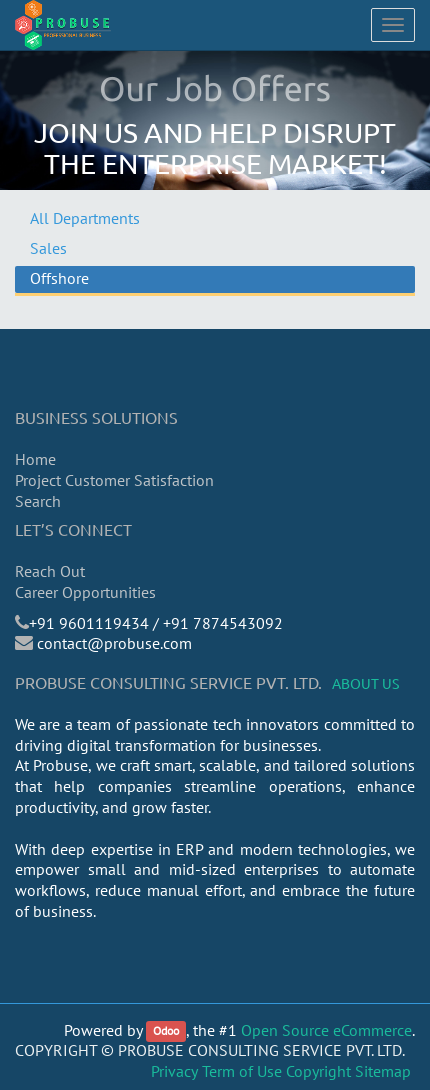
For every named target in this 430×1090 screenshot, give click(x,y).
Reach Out (50, 571)
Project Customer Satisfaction (114, 480)
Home (35, 459)
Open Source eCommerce (326, 1030)
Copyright (318, 1071)
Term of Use (242, 1071)
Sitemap (383, 1071)
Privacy (174, 1071)
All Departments (85, 218)
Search (38, 501)
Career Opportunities (85, 592)
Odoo (166, 1031)
